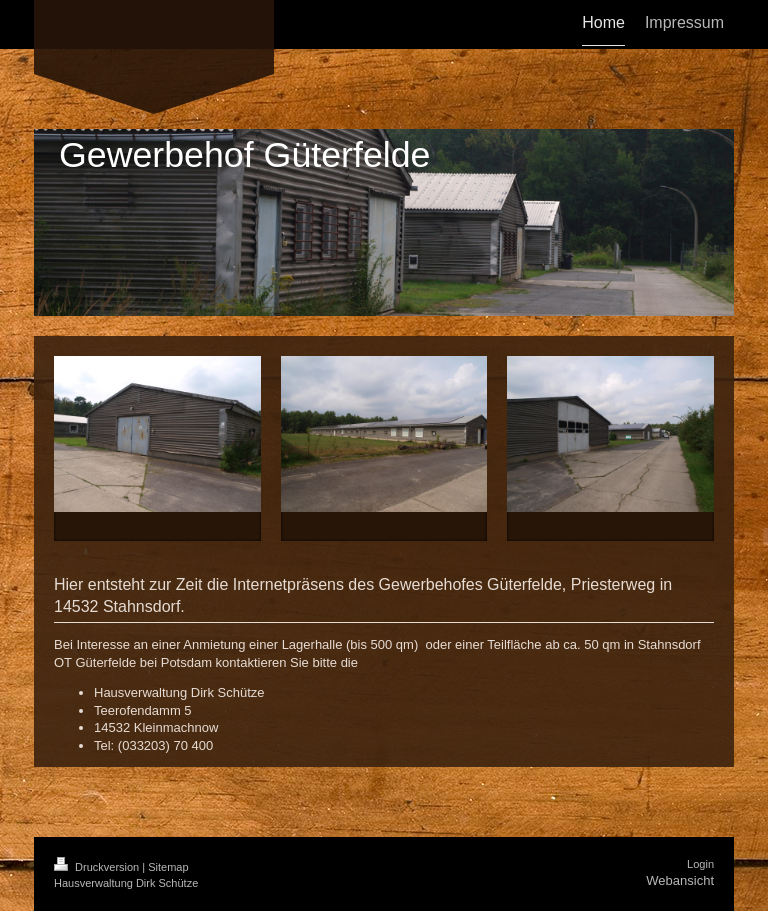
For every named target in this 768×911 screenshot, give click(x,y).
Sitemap (168, 867)
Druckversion (98, 867)
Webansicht (680, 880)
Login (700, 864)
